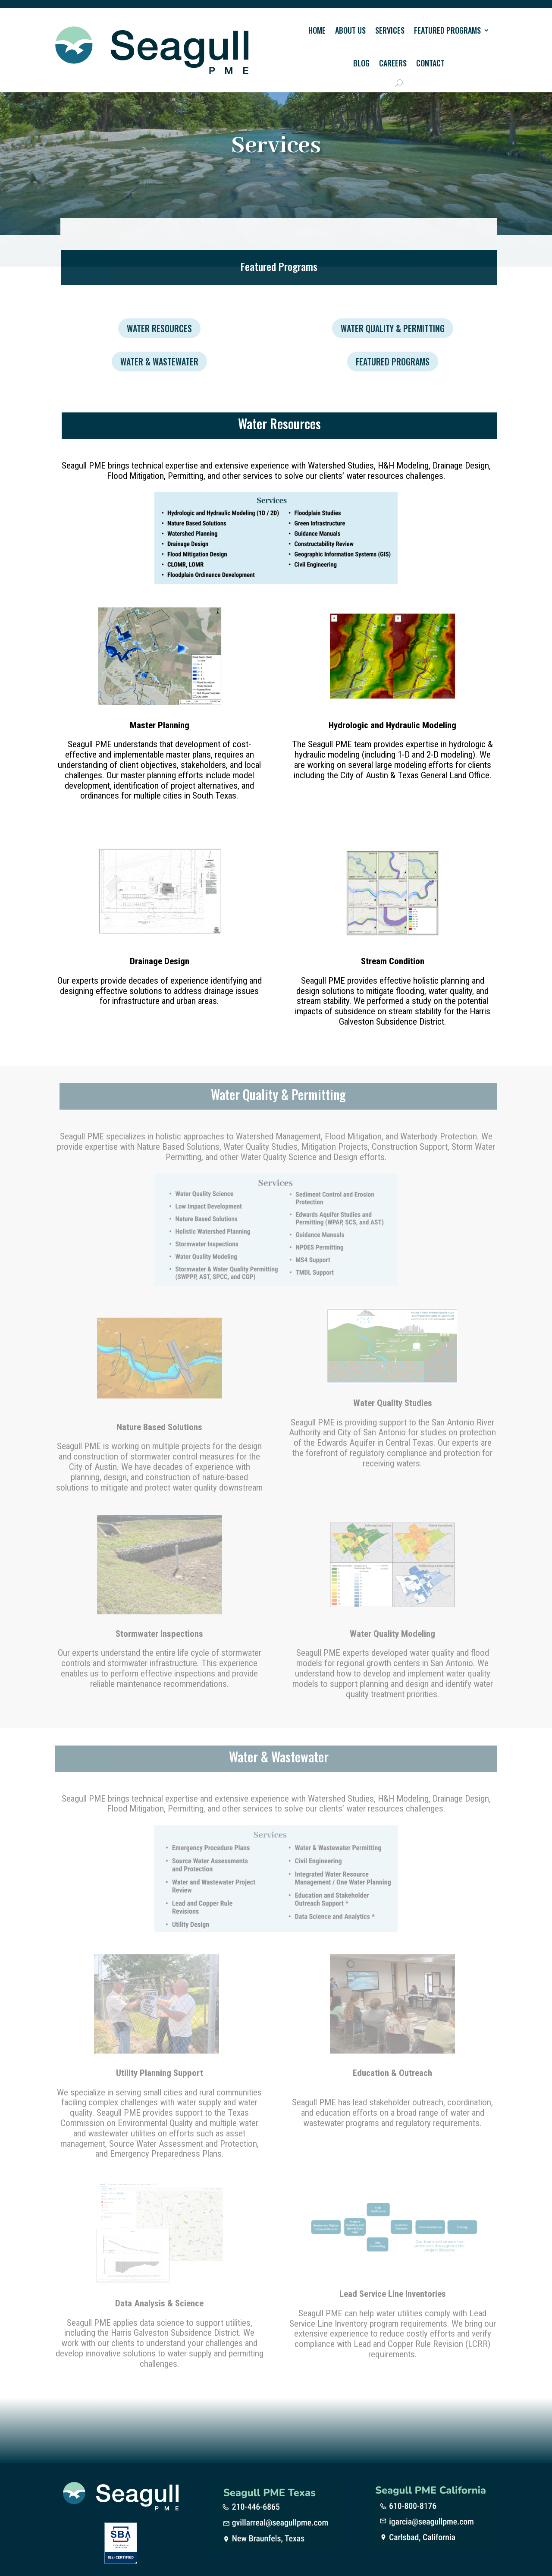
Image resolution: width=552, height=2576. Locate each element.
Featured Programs (447, 30)
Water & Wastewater (159, 361)
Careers (393, 63)
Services (390, 30)
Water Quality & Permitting (393, 328)
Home (317, 30)
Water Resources (159, 328)
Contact (430, 63)
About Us (350, 30)
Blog (361, 63)
